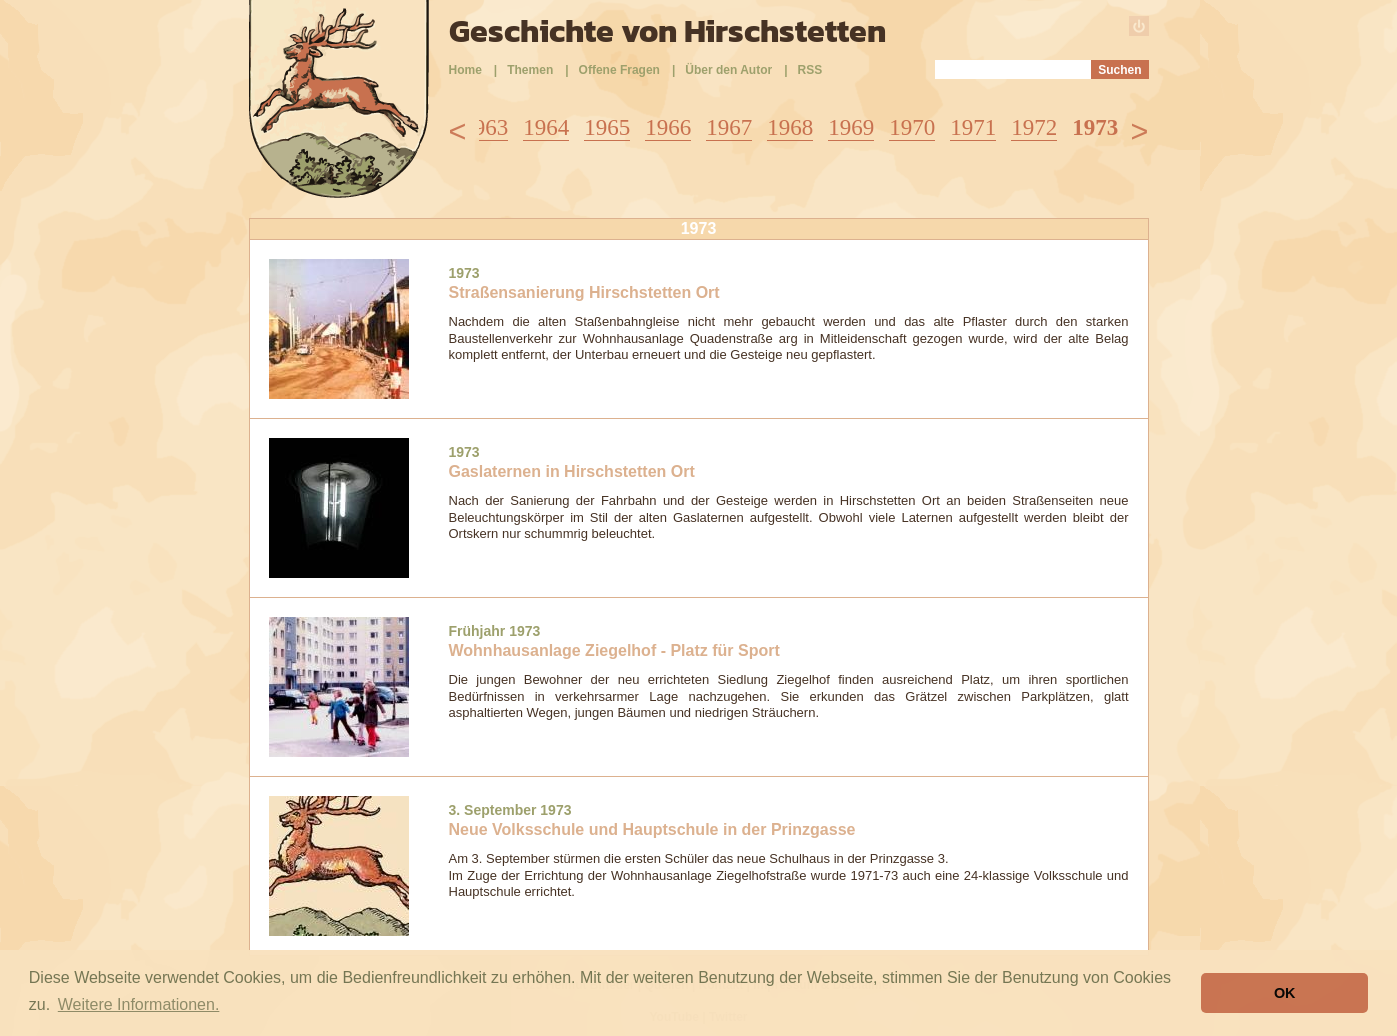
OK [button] (1285, 993)
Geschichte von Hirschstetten (667, 31)
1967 (729, 127)
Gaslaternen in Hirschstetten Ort (572, 471)
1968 (790, 127)
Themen (530, 70)
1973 (1095, 127)
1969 (851, 127)
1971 (973, 127)
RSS (810, 70)
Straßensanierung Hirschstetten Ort (584, 292)
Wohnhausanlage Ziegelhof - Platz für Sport (614, 650)
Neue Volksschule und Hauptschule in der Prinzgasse (652, 829)
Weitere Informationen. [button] (139, 1004)
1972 (1034, 127)
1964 (546, 127)
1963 (485, 127)
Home (465, 70)
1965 (607, 127)
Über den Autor (728, 70)
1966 (668, 127)
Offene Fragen (619, 70)
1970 (912, 127)
